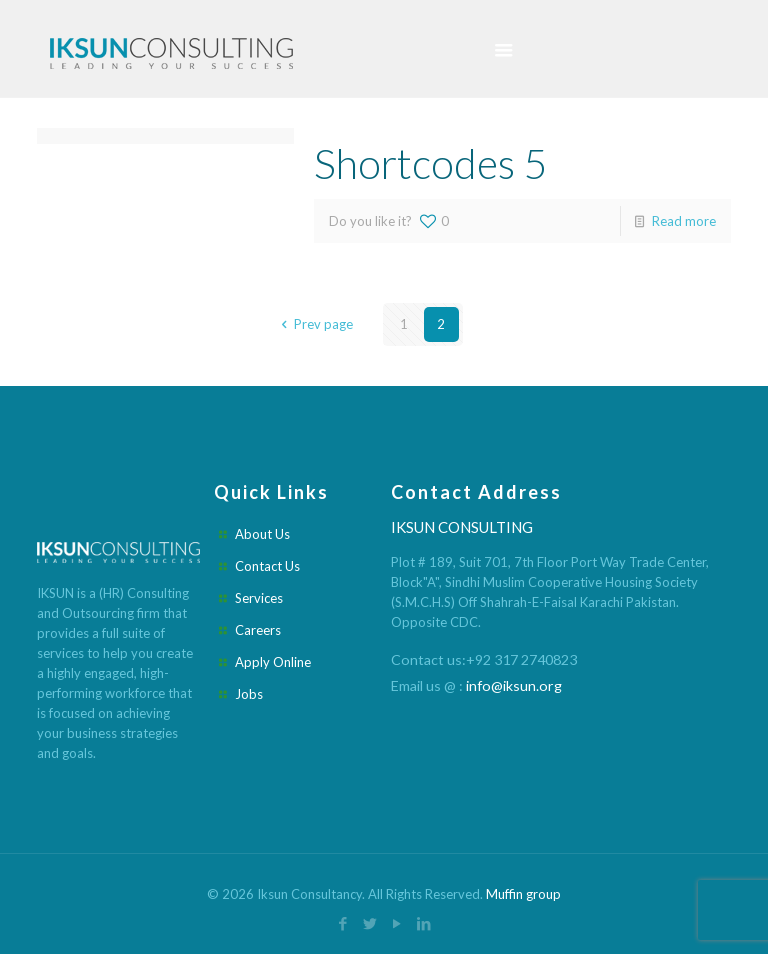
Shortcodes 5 (430, 163)
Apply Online (273, 662)
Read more (684, 221)
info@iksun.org (514, 685)
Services (259, 598)
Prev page (313, 324)
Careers (258, 630)
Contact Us (267, 566)
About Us (262, 534)
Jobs (249, 694)
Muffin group (523, 894)
